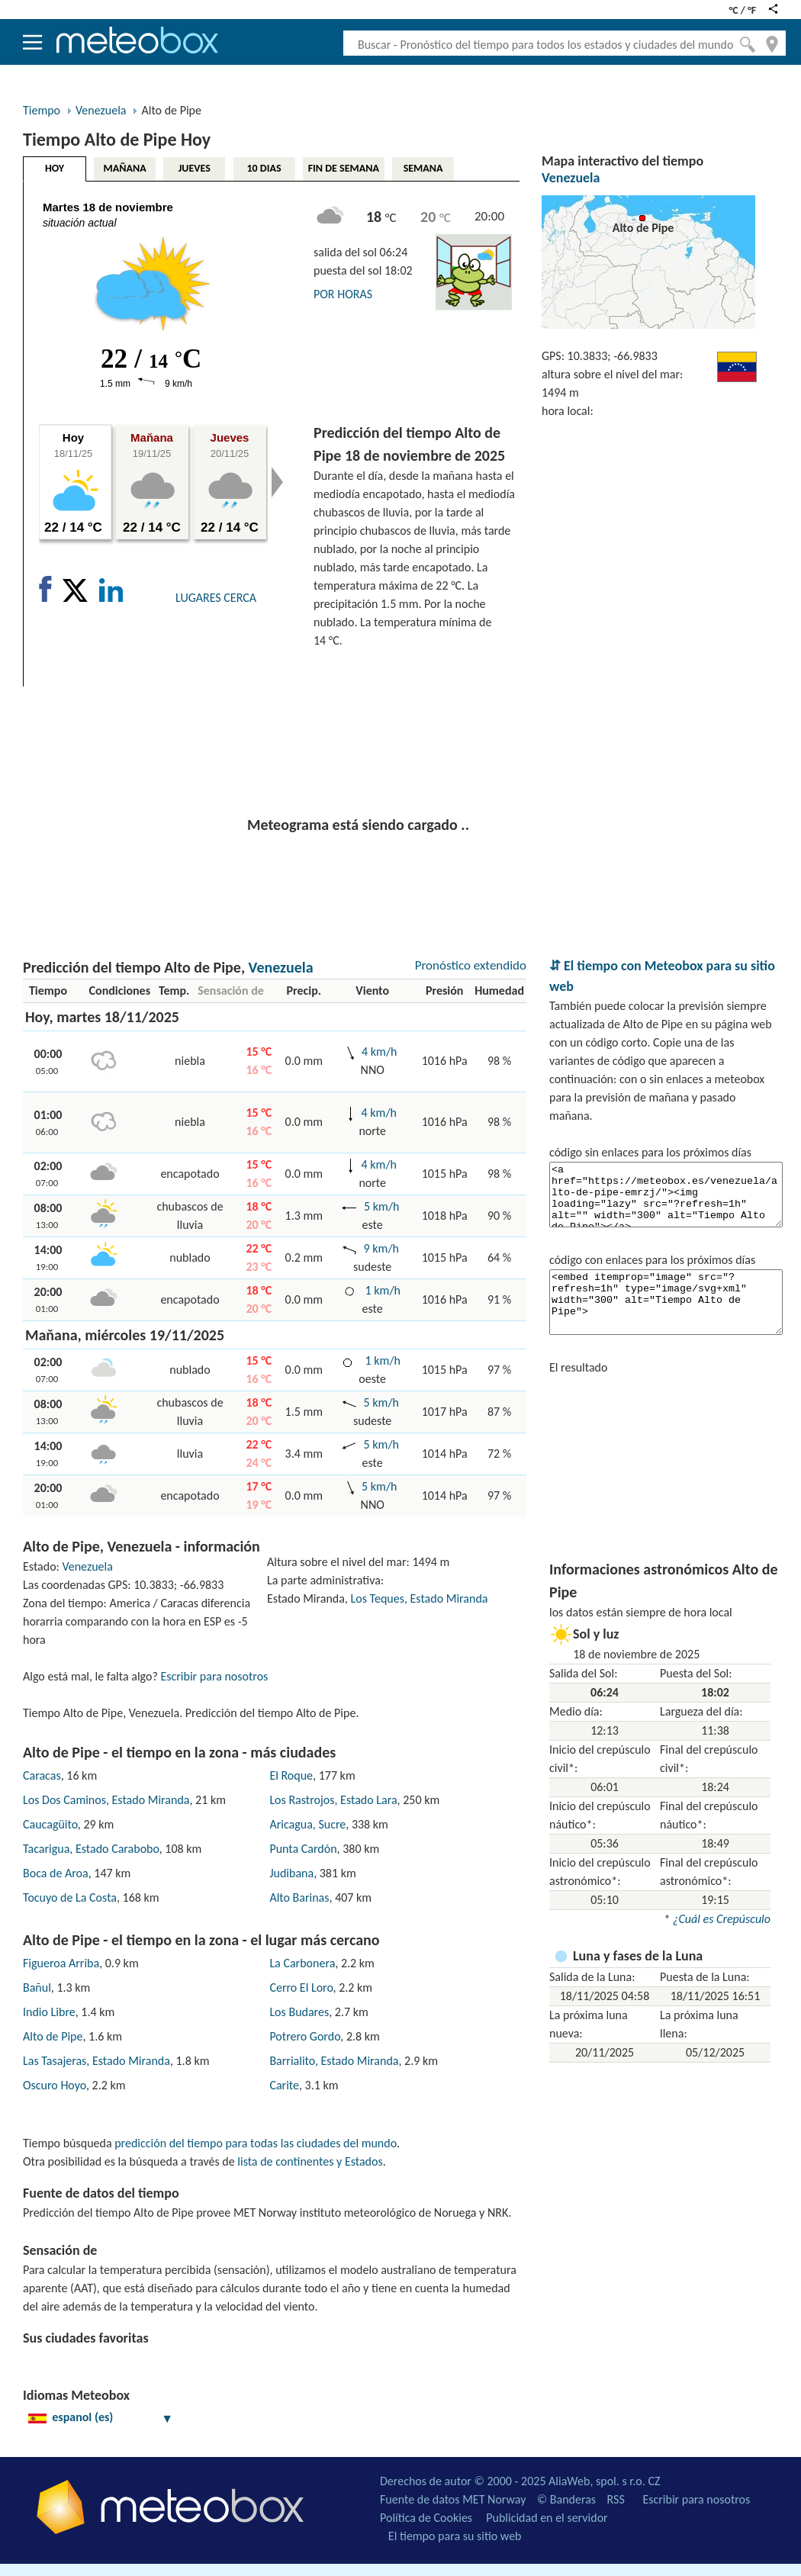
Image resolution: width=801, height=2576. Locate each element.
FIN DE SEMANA (343, 168)
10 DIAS (264, 168)
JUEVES (195, 168)
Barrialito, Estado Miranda (333, 2060)
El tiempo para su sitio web (455, 2536)
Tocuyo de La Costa (70, 1897)
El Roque (291, 1775)
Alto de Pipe (52, 2036)
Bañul (37, 1987)
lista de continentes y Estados (309, 2161)
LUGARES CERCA (215, 597)
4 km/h (379, 1051)
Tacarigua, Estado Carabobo (91, 1848)
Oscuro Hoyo (54, 2085)
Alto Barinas (299, 1897)
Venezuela (101, 110)
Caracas (42, 1775)
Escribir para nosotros (214, 1676)
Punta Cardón (302, 1848)
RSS (616, 2499)
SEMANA (423, 168)
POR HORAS (343, 294)
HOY (54, 168)
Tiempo (41, 110)
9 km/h (381, 1248)
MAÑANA (125, 168)
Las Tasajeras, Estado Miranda (96, 2060)
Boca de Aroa (55, 1873)
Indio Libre (49, 2012)
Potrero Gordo (304, 2036)
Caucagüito (50, 1824)
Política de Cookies (426, 2517)
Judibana (291, 1873)
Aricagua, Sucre (307, 1824)
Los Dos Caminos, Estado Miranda (106, 1800)
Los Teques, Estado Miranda (419, 1598)
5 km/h (381, 1206)
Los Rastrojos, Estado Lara (333, 1800)
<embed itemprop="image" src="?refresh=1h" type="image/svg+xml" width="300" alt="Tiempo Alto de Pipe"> (666, 1302)
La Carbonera (302, 1963)
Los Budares (299, 2012)
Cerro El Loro (301, 1987)
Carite (284, 2085)
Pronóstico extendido (470, 965)
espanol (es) (100, 2417)
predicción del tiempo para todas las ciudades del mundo (255, 2143)
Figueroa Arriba (61, 1963)
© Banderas (566, 2499)
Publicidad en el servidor (546, 2517)
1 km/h (382, 1290)
